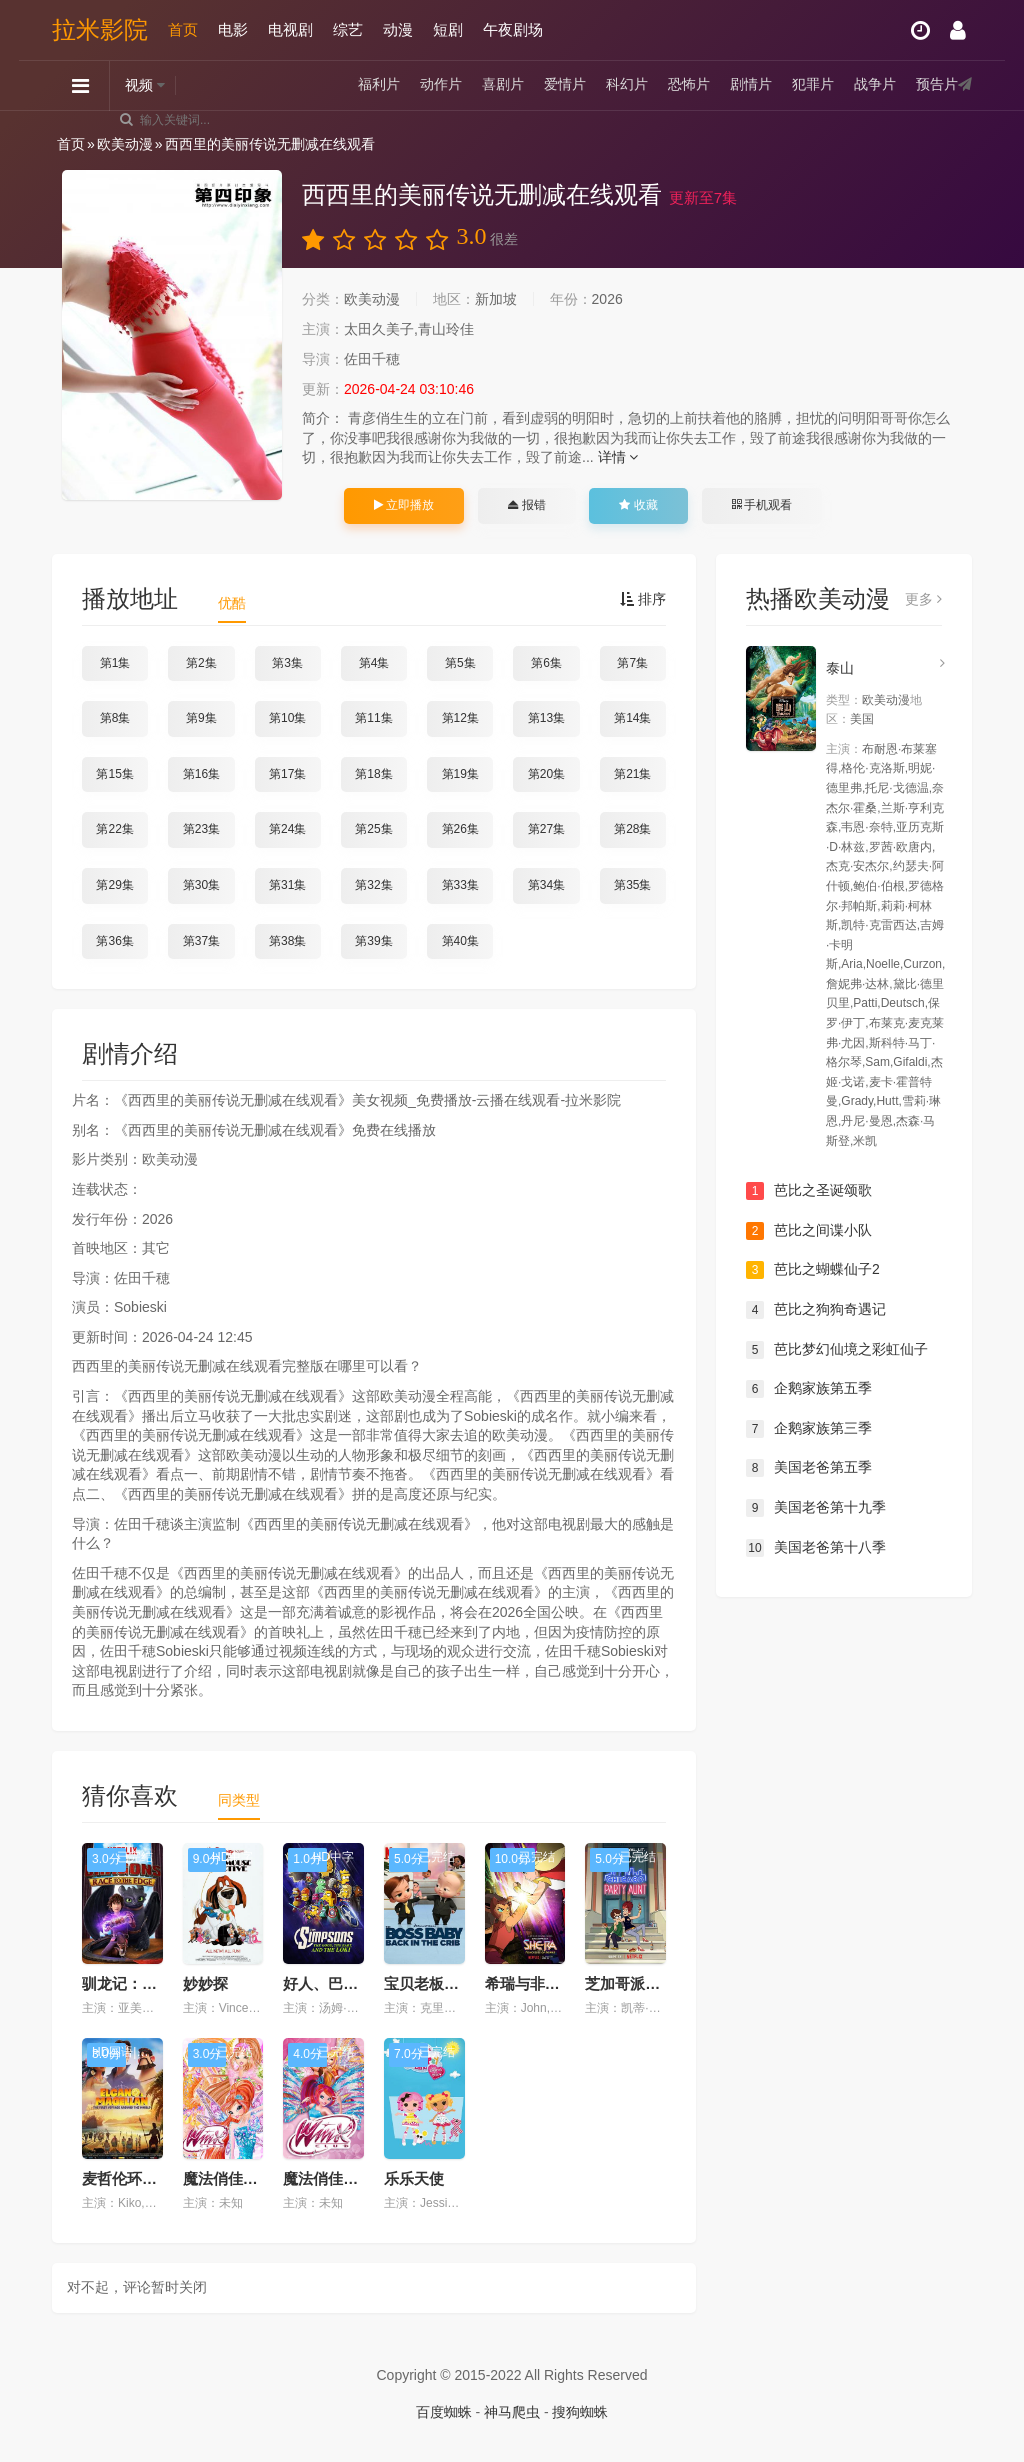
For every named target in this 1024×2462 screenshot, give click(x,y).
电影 (233, 29)
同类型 (239, 1800)
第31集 (287, 885)
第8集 (115, 718)
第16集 (201, 774)
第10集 (287, 718)
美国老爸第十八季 (816, 1548)
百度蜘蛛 (444, 2412)
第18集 (373, 774)
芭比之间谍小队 (809, 1231)
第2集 (201, 663)
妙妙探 (205, 1983)
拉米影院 (100, 29)
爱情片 (565, 85)
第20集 (546, 774)
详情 (618, 457)
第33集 (460, 885)
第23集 (201, 829)
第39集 (373, 941)
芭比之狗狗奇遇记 (816, 1310)
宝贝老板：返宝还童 (451, 1983)
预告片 (937, 85)
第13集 (546, 718)
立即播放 (404, 505)
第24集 (287, 829)
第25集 (373, 829)
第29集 (114, 885)
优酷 (232, 603)
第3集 (287, 663)
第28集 (632, 829)
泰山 (840, 668)
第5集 (460, 663)
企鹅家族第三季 (809, 1429)
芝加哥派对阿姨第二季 (660, 1983)
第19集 (460, 774)
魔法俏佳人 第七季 (245, 2178)
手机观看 (762, 505)
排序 (643, 599)
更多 (923, 599)
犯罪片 (813, 85)
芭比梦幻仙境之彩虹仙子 (837, 1350)
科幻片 (627, 85)
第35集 (632, 885)
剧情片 (751, 85)
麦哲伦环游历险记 (142, 2178)
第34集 (546, 885)
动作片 (441, 85)
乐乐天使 (414, 2178)
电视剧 (290, 29)
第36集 (114, 941)
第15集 (114, 774)
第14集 (632, 718)
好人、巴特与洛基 (343, 1983)
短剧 (448, 29)
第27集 (546, 829)
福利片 (379, 85)
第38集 (287, 941)
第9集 (201, 718)
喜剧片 (503, 85)
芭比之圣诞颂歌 (809, 1191)
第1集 (115, 663)
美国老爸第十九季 (816, 1508)
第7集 (632, 663)
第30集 (201, 885)
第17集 (287, 774)
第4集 (374, 663)
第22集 (114, 829)
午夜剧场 (513, 29)
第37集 (201, 941)
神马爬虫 (512, 2412)
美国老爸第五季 (809, 1468)
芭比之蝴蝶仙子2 (813, 1270)
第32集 (373, 885)
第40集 (460, 941)
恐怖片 (689, 85)
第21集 (632, 774)
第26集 (460, 829)
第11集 (373, 718)
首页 (183, 29)
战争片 (875, 85)
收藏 (638, 505)
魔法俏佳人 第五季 (345, 2178)
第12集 (460, 718)
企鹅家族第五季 (809, 1389)
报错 (526, 505)
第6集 (546, 663)
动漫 (398, 29)
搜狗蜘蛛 (580, 2412)
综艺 (348, 29)
